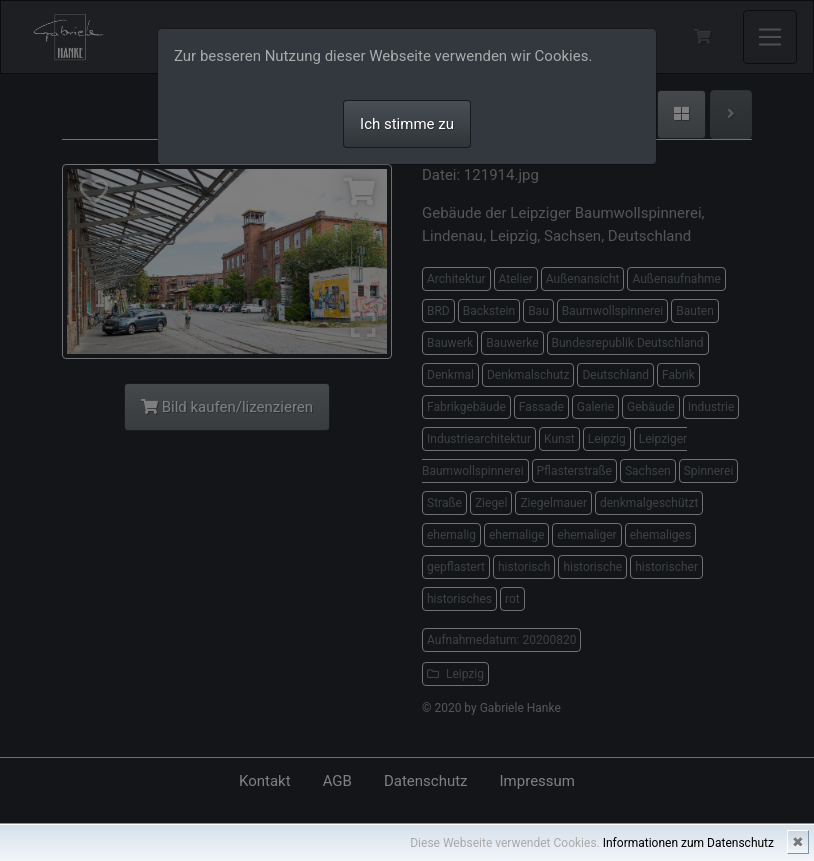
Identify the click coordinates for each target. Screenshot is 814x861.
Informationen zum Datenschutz (688, 843)
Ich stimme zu (407, 124)
